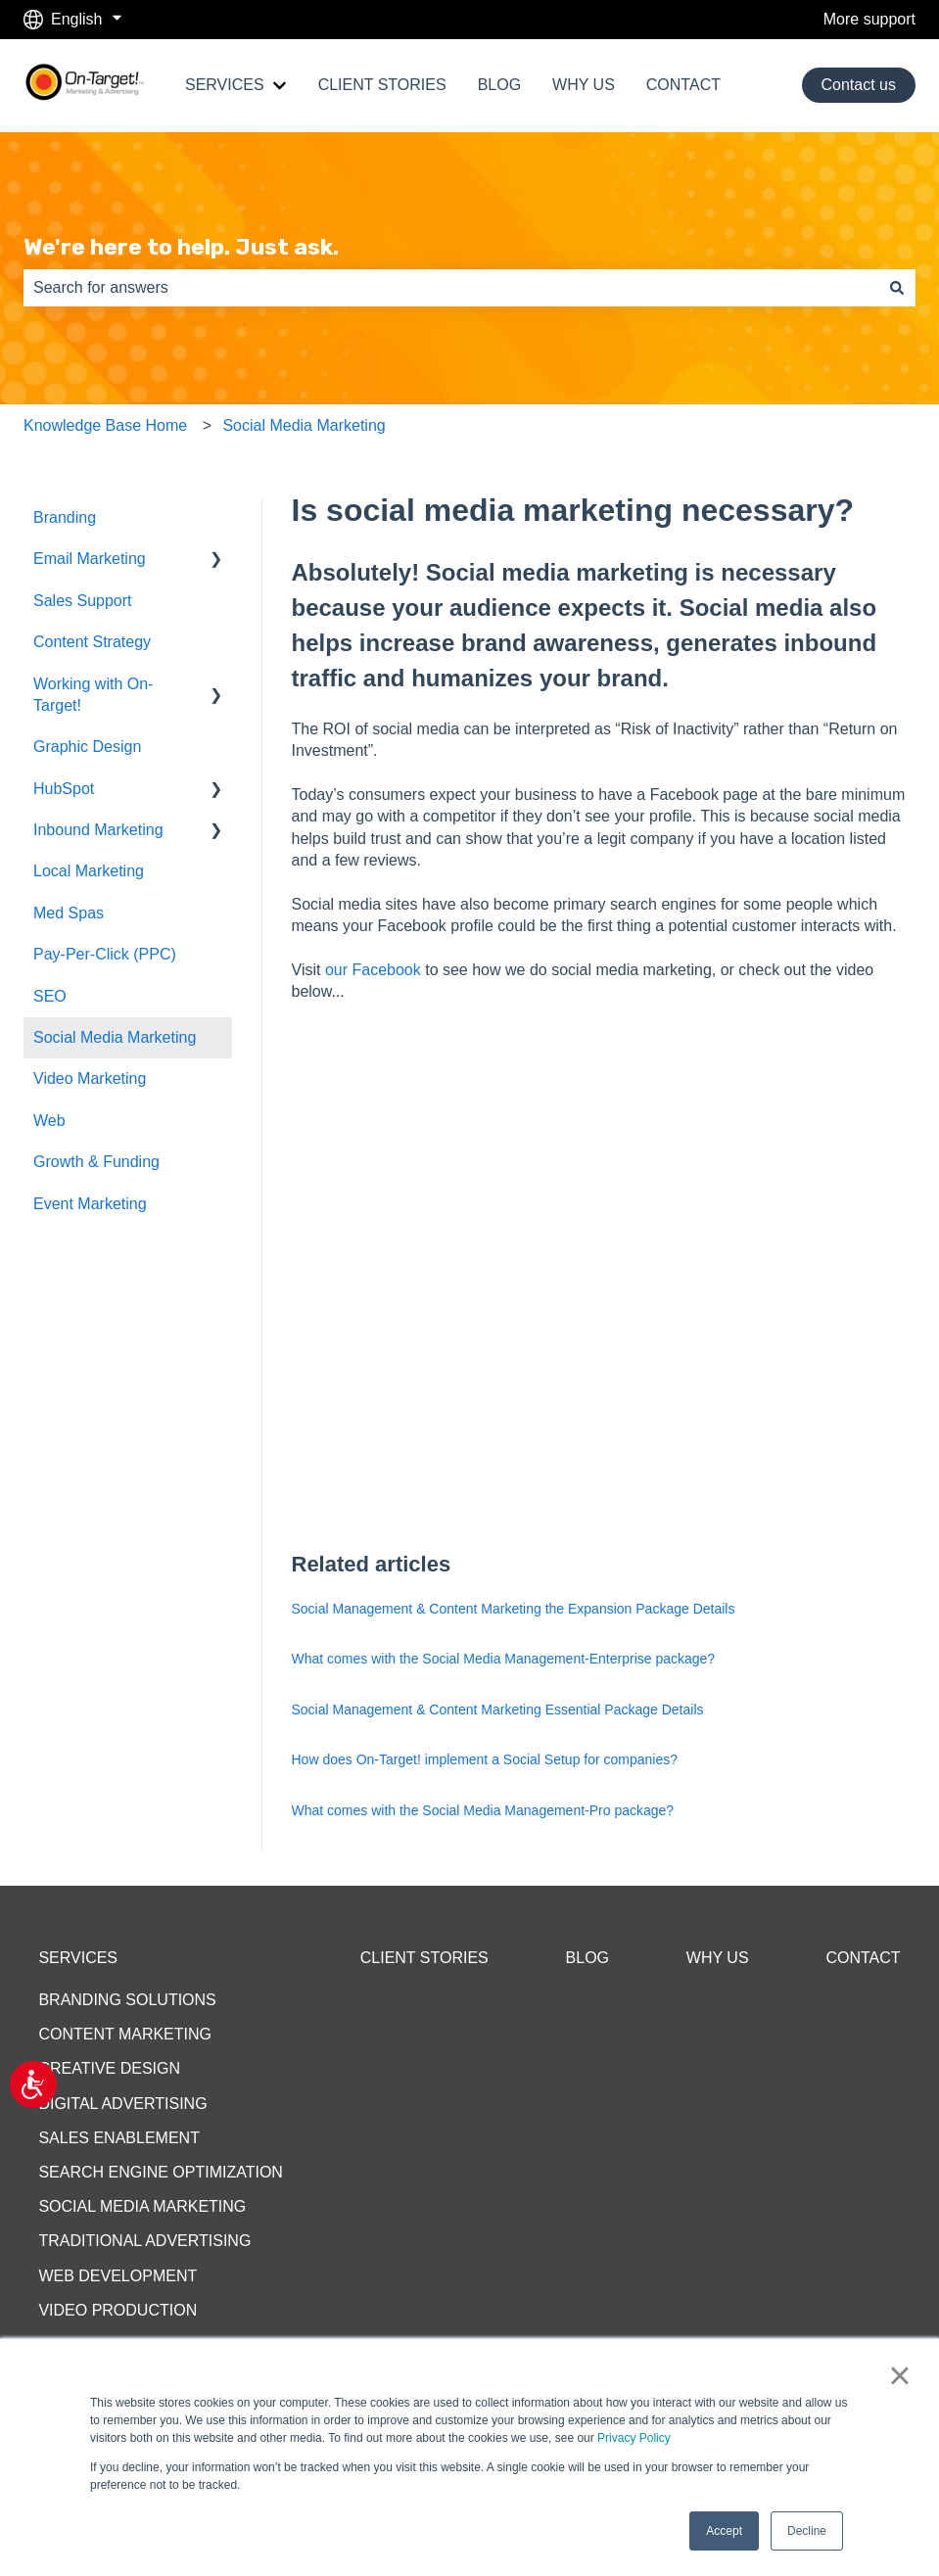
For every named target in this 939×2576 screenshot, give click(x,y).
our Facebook (373, 969)
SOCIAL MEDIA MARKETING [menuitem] (142, 2206)
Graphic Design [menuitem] (87, 746)
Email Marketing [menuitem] (89, 558)
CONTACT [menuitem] (862, 1957)
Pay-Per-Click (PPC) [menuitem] (104, 954)
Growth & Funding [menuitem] (96, 1161)
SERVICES (224, 84)
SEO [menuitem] (50, 996)
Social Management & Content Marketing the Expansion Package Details (513, 1608)
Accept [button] (724, 2531)
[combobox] (450, 287)
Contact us (859, 84)
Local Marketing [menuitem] (88, 871)
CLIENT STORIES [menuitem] (424, 1957)
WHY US (583, 84)
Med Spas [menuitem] (68, 913)
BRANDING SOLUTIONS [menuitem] (126, 1999)
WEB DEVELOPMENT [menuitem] (117, 2276)
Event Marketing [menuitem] (90, 1203)
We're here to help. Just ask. (181, 246)
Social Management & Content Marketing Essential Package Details (498, 1709)
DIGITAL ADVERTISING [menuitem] (122, 2103)
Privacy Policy (634, 2438)
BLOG (499, 84)
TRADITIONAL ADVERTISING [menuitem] (144, 2240)
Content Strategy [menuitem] (92, 641)
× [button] (899, 2375)
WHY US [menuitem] (717, 1957)
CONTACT (683, 84)
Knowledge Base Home (105, 425)
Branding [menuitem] (64, 517)
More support (869, 19)
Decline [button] (806, 2531)
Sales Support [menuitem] (82, 600)
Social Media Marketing (303, 425)
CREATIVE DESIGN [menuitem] (109, 2068)
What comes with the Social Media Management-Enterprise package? (504, 1658)
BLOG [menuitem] (587, 1957)
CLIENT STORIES (382, 84)
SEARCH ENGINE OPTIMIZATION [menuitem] (160, 2172)
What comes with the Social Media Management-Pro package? (483, 1810)
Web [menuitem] (49, 1120)
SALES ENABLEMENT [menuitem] (119, 2138)
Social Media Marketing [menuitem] (114, 1037)
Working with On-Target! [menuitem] (93, 695)
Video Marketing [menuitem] (89, 1078)
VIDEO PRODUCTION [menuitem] (117, 2310)
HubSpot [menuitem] (63, 788)
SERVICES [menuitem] (77, 1957)
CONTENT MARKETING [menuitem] (124, 2034)
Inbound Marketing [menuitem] (98, 829)
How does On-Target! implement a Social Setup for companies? (485, 1759)
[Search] (897, 287)
